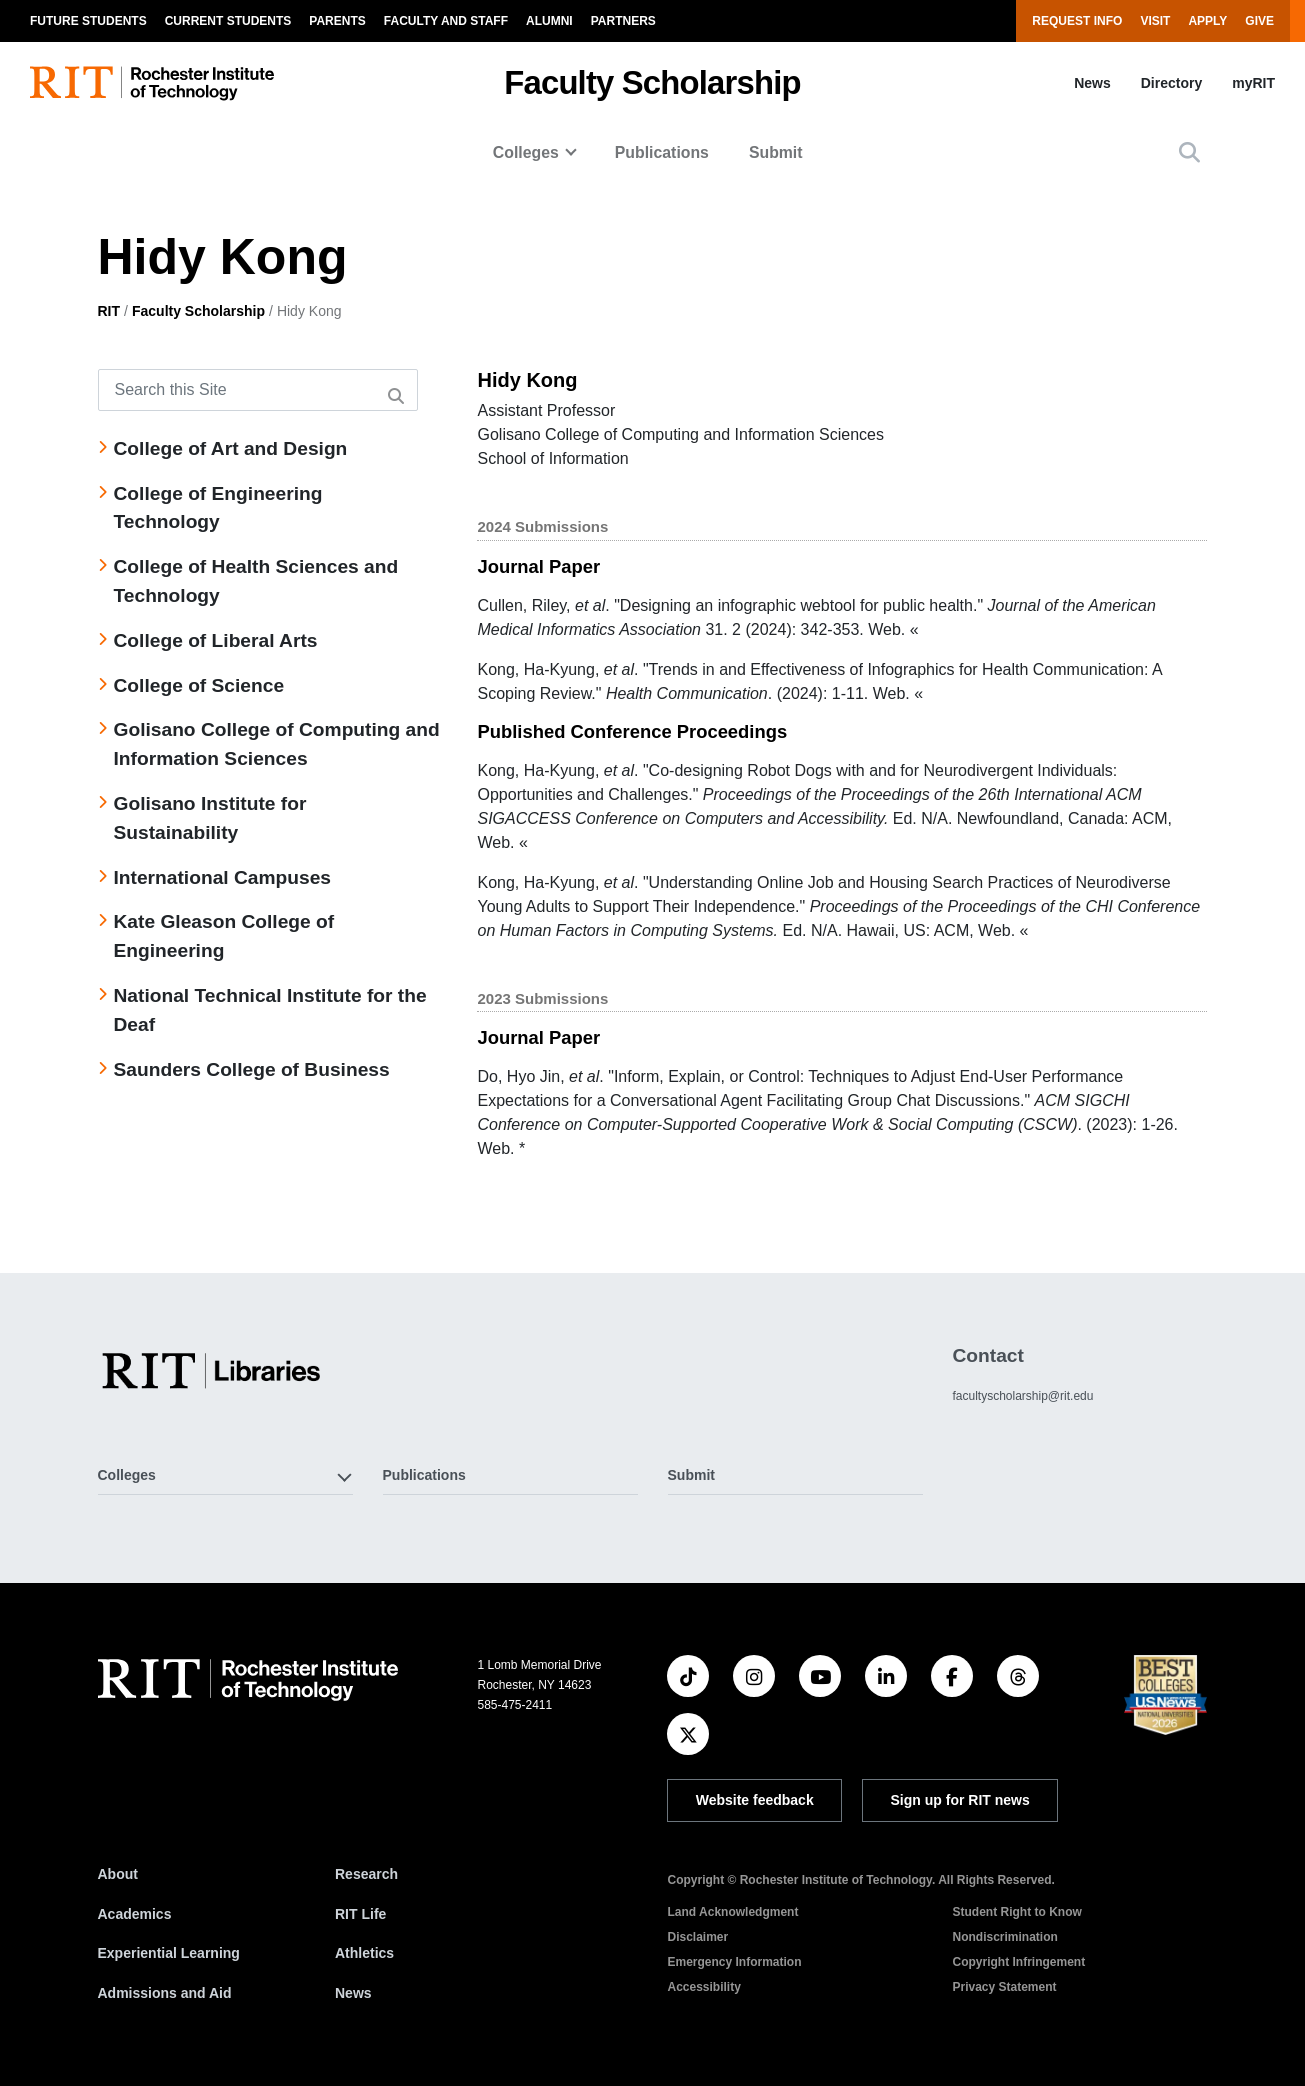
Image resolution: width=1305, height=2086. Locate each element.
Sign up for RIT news (960, 1800)
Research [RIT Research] (366, 1874)
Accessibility (703, 1987)
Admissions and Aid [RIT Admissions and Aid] (165, 1993)
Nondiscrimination (1004, 1937)
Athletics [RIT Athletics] (364, 1953)
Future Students (88, 21)
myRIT (1253, 83)
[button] (1189, 152)
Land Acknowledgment (732, 1912)
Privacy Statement (1004, 1987)
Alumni (549, 21)
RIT (109, 311)
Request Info (1077, 21)
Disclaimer (697, 1937)
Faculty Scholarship (652, 82)
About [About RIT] (118, 1874)
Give (1259, 21)
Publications (662, 152)
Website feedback (755, 1800)
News (1092, 83)
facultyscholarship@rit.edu (1022, 1396)
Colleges (526, 152)
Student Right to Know (1016, 1912)
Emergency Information (734, 1962)
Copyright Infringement (1018, 1962)
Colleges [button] (127, 1475)
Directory (1171, 83)
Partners (623, 21)
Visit (1155, 21)
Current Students (228, 21)
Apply (1207, 21)
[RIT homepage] (152, 83)
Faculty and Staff (446, 21)
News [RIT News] (353, 1993)
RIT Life (360, 1914)
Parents (337, 21)
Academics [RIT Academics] (135, 1914)
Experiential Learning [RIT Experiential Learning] (169, 1953)
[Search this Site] (258, 390)
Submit (776, 152)
